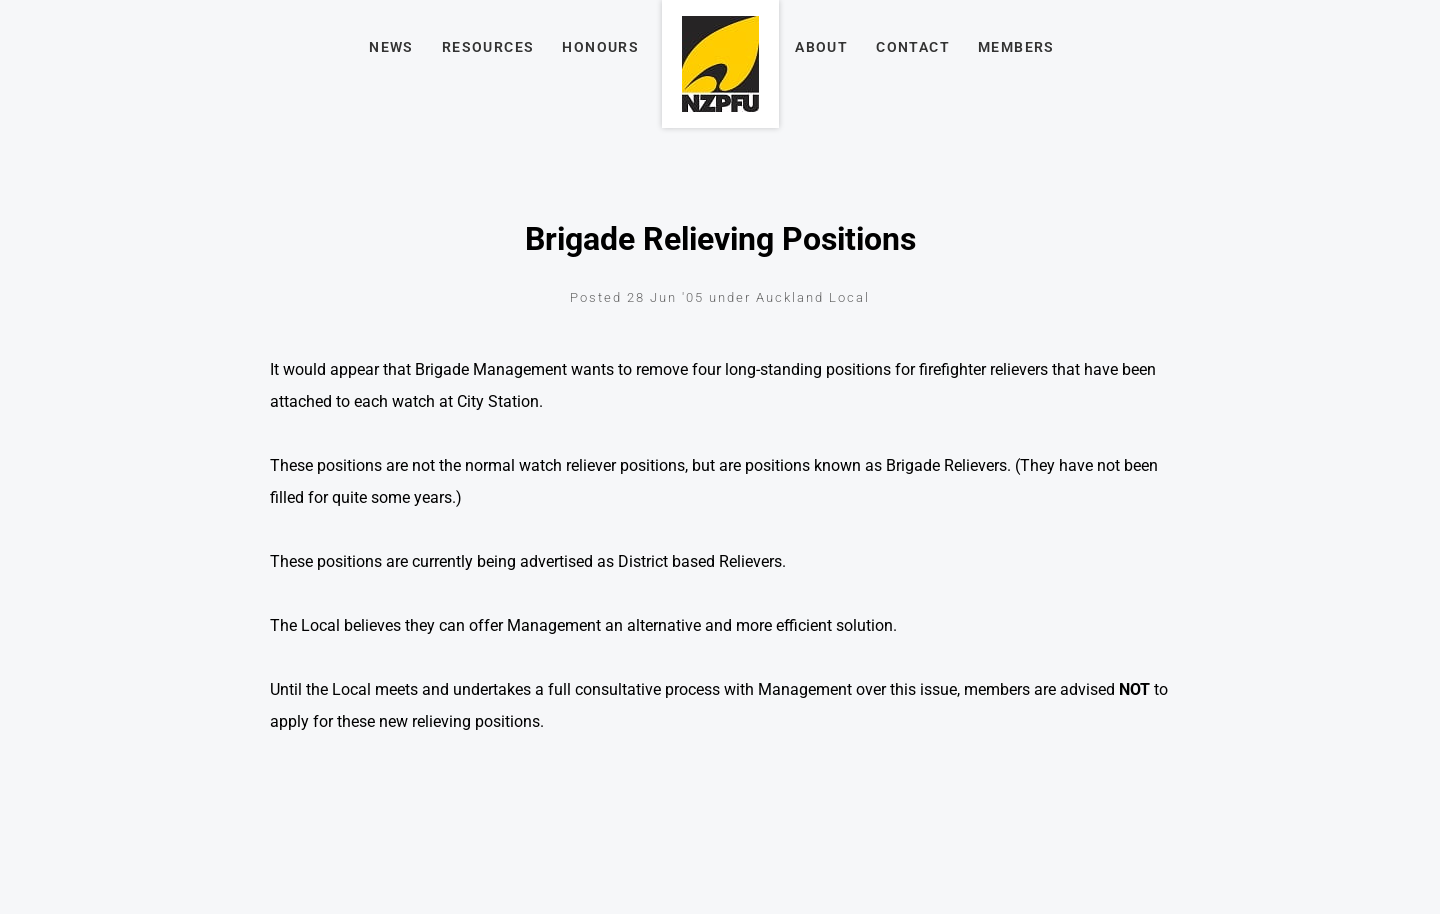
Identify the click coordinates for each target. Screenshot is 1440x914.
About (821, 47)
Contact (913, 47)
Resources (488, 47)
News (391, 47)
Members (1016, 47)
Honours (600, 47)
